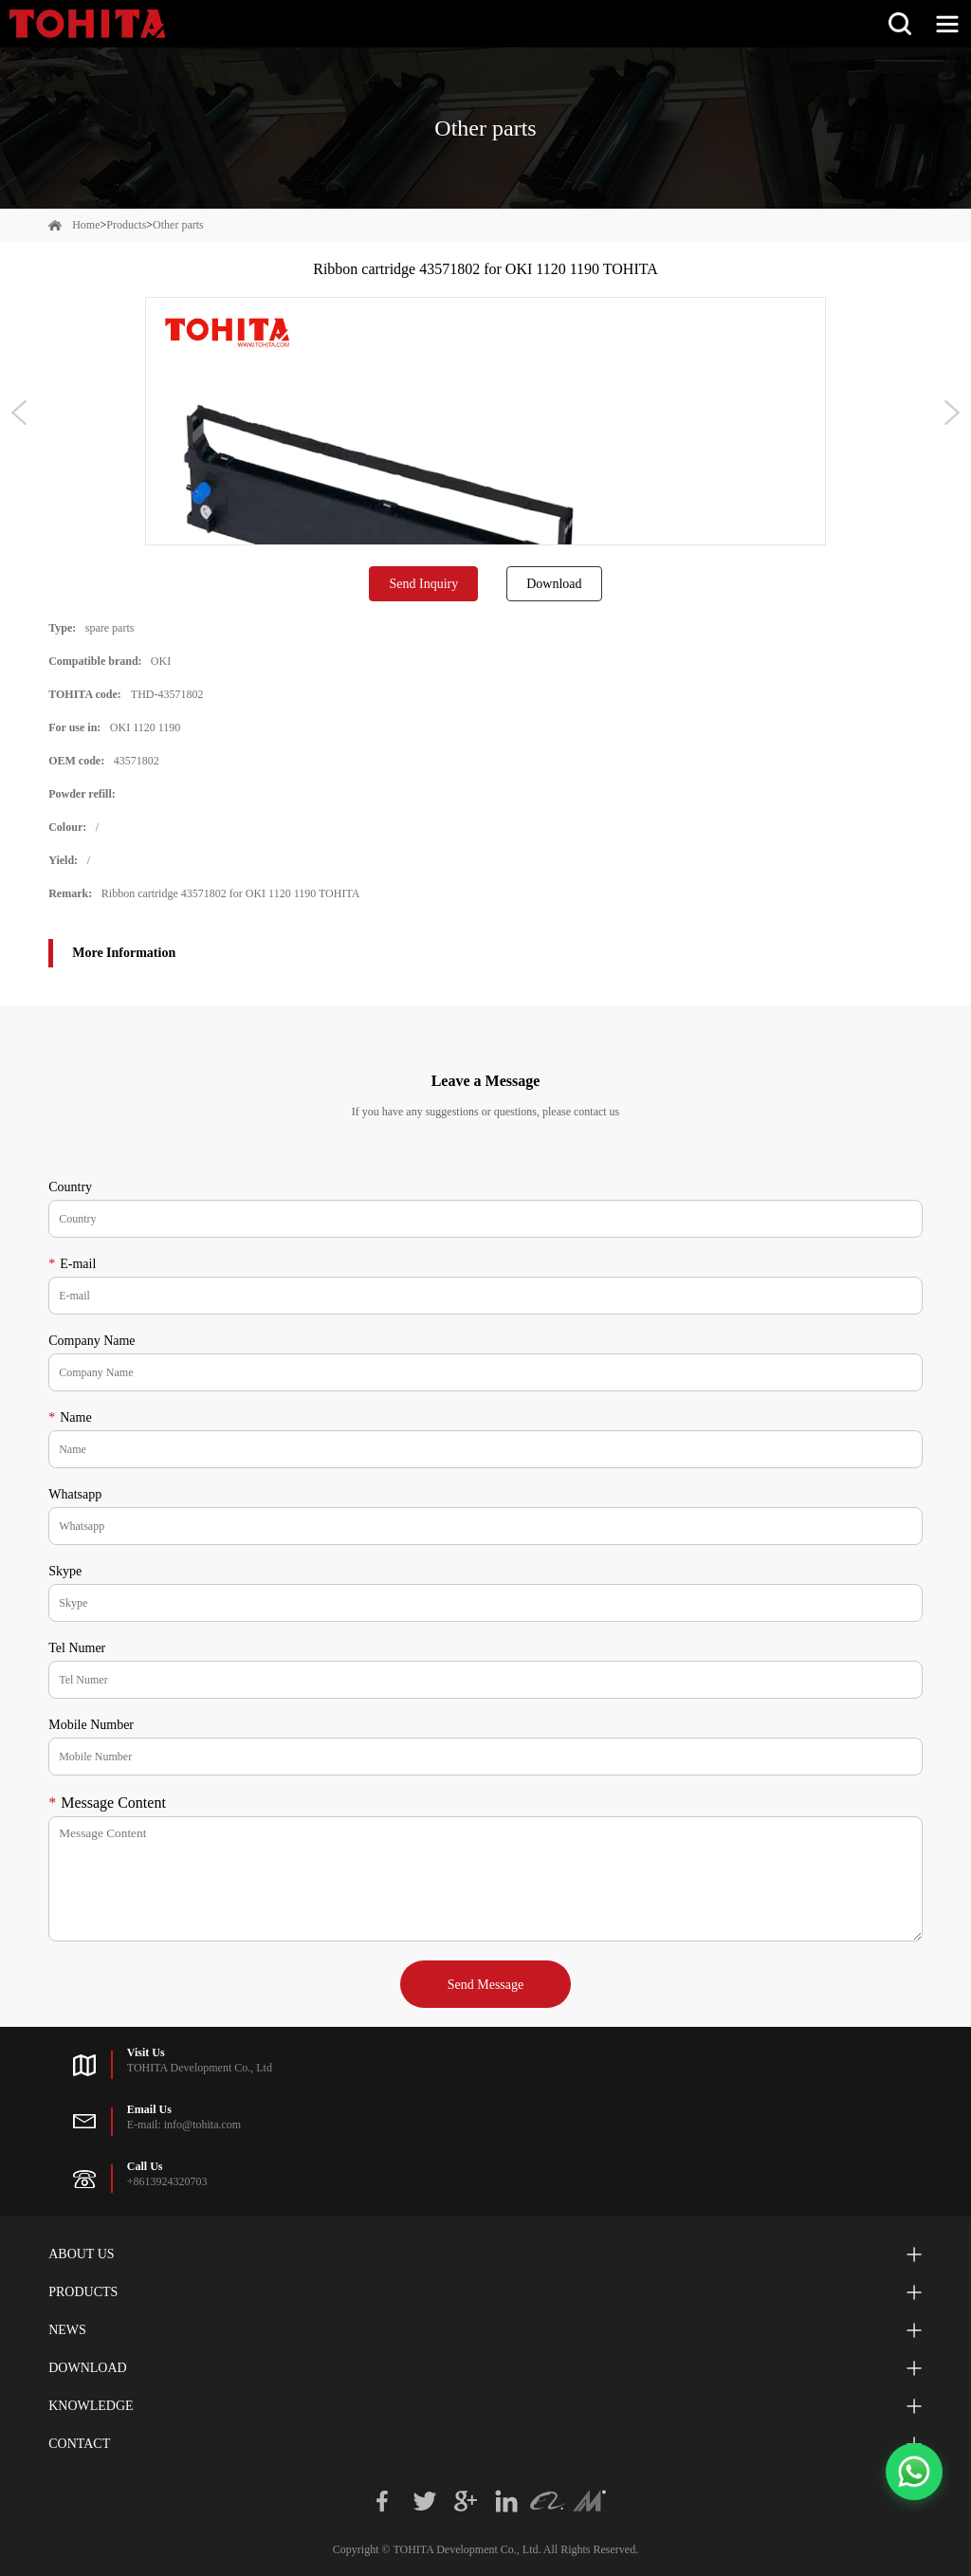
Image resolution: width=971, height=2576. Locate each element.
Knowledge (90, 2406)
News (67, 2330)
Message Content (107, 1802)
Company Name (91, 1341)
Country (70, 1187)
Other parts (178, 224)
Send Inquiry (423, 584)
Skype (65, 1571)
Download (553, 584)
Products (126, 224)
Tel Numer (76, 1648)
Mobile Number (91, 1725)
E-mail (72, 1264)
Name (69, 1417)
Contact (79, 2444)
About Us (81, 2254)
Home (86, 224)
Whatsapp (74, 1494)
